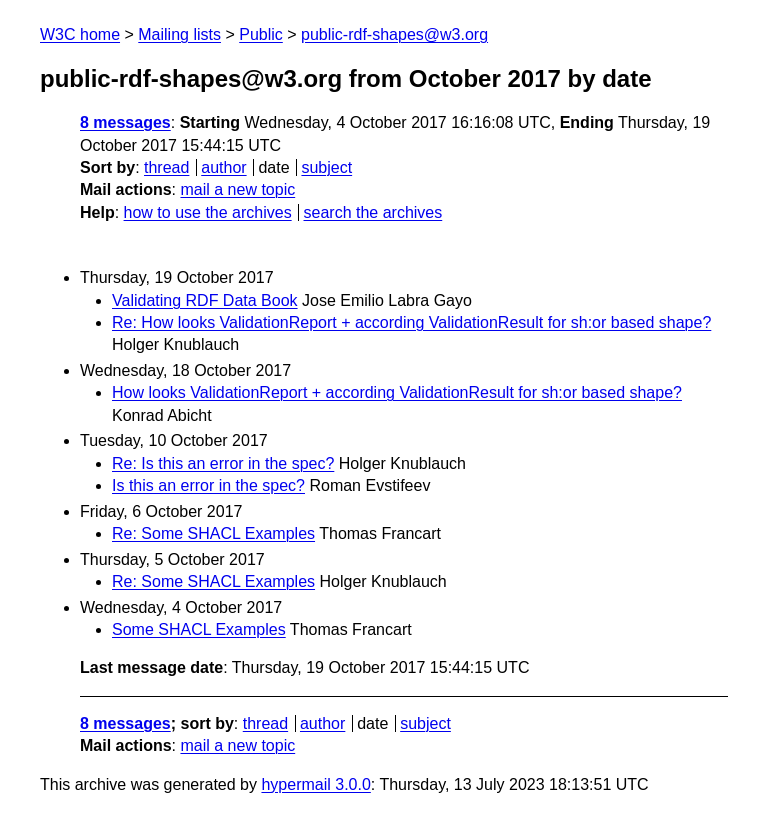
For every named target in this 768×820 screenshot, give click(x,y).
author (223, 167)
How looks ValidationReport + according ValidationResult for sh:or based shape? (397, 392)
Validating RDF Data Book (205, 300)
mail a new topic (237, 189)
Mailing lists (179, 34)
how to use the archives (208, 212)
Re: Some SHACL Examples (213, 533)
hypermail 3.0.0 (315, 784)
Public (261, 34)
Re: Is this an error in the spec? (223, 463)
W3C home (80, 34)
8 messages (125, 122)
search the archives (373, 212)
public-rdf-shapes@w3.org (394, 34)
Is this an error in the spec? (208, 485)
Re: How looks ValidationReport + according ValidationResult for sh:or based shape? (411, 322)
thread (166, 167)
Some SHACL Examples (199, 629)
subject (326, 167)
